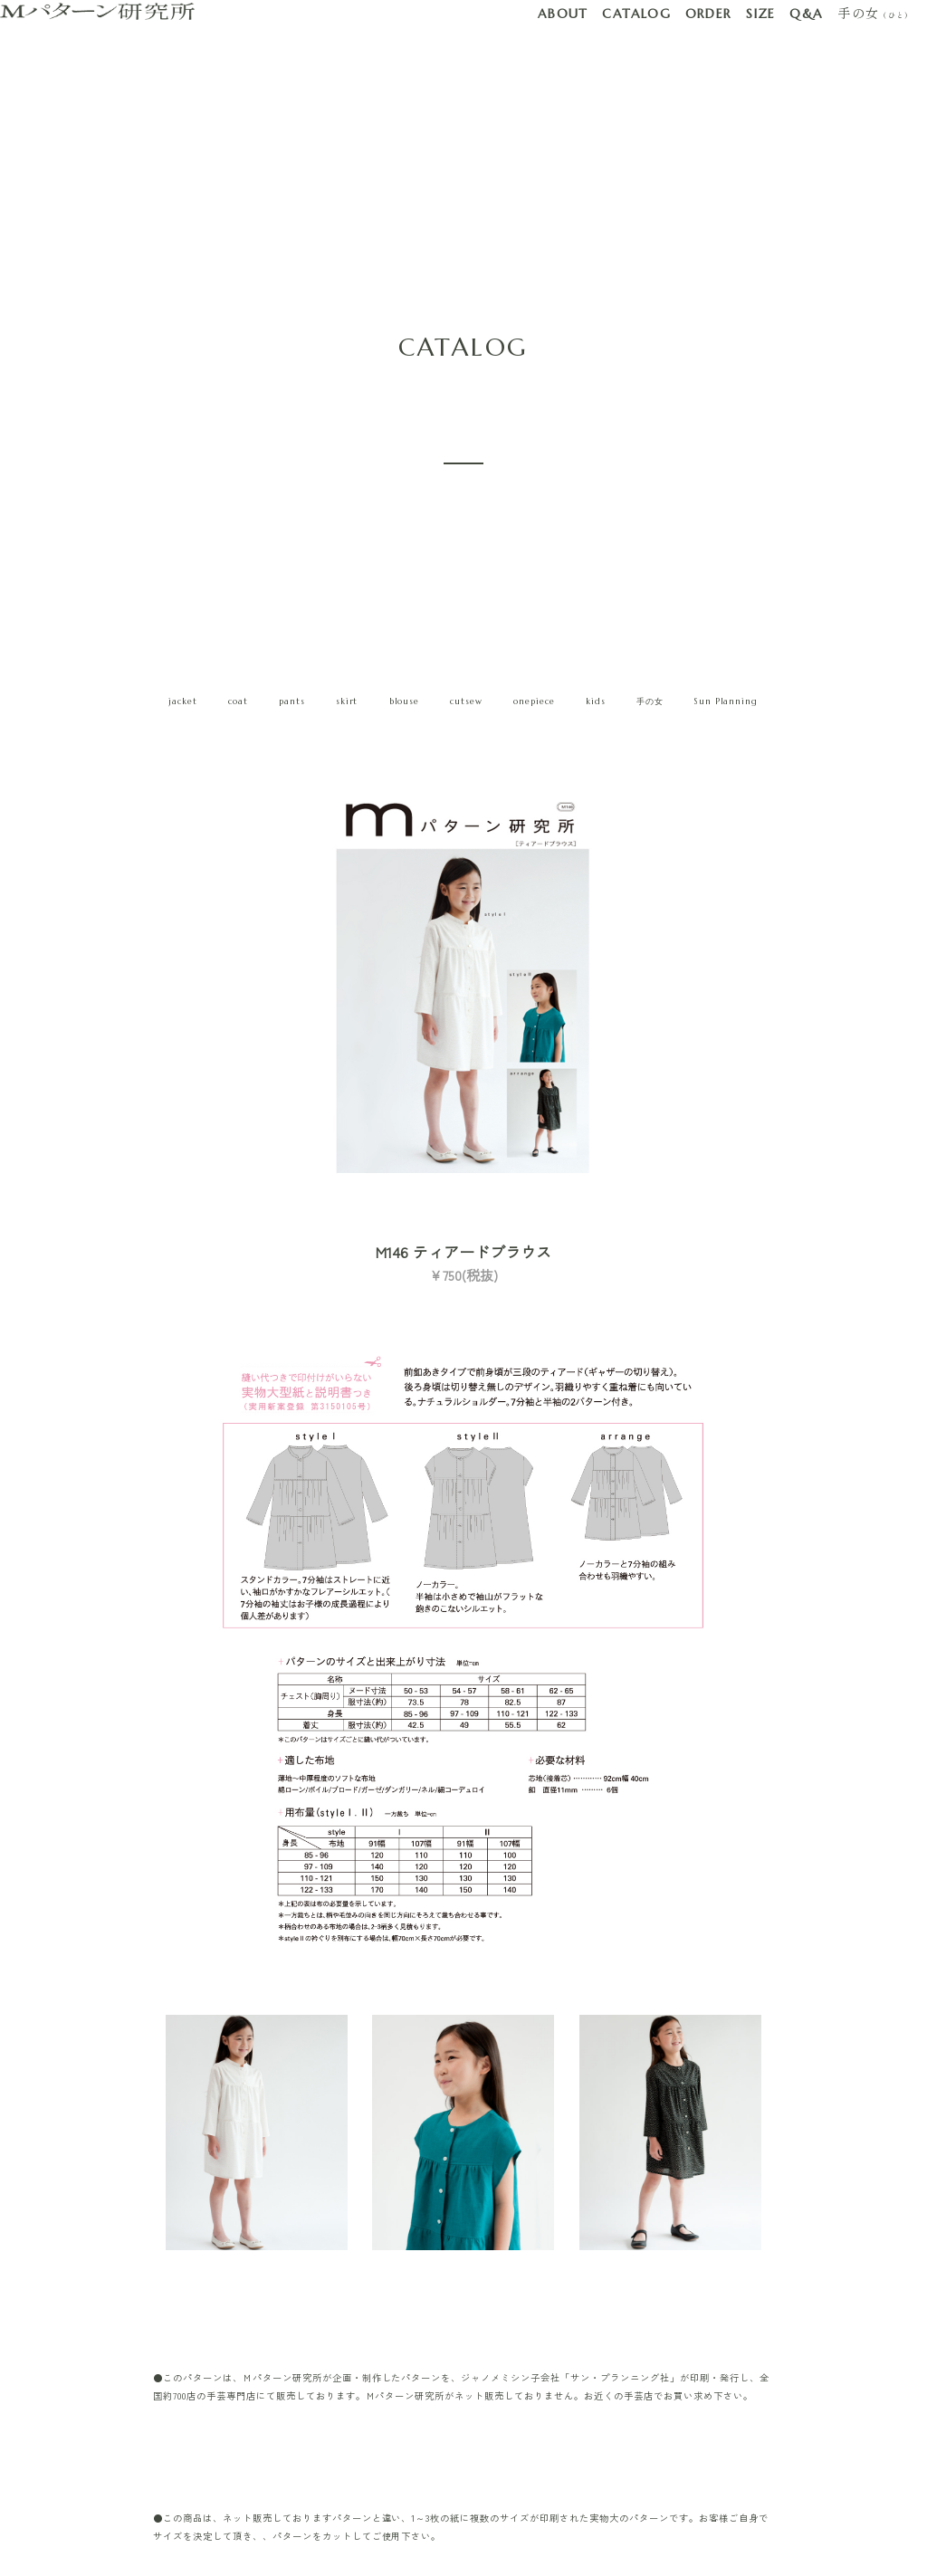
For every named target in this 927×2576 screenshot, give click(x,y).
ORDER (708, 13)
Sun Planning (726, 701)
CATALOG (636, 13)
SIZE (761, 13)
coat (238, 701)
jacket (182, 701)
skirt (347, 701)
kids (596, 701)
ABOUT (563, 13)
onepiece (533, 701)
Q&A (806, 13)
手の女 (875, 13)
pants (292, 701)
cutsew (466, 701)
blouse (404, 701)
